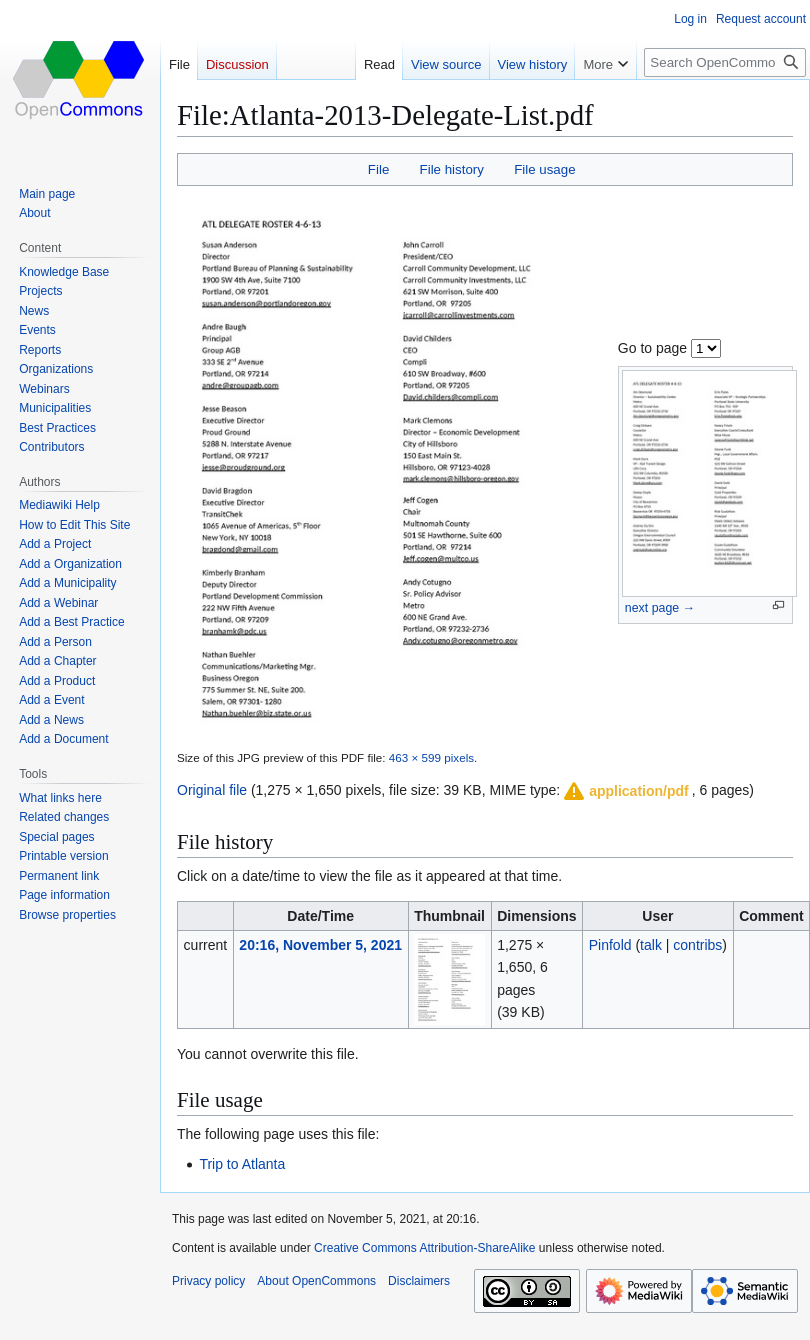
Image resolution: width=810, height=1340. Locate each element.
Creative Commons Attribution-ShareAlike (424, 1248)
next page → (660, 608)
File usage (544, 169)
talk (651, 945)
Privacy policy (208, 1281)
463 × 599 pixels (431, 757)
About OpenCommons (316, 1281)
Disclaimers (419, 1281)
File (378, 169)
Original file (212, 790)
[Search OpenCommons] (725, 62)
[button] (625, 791)
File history (452, 169)
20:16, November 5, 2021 (320, 945)
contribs (697, 945)
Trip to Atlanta (242, 1164)
